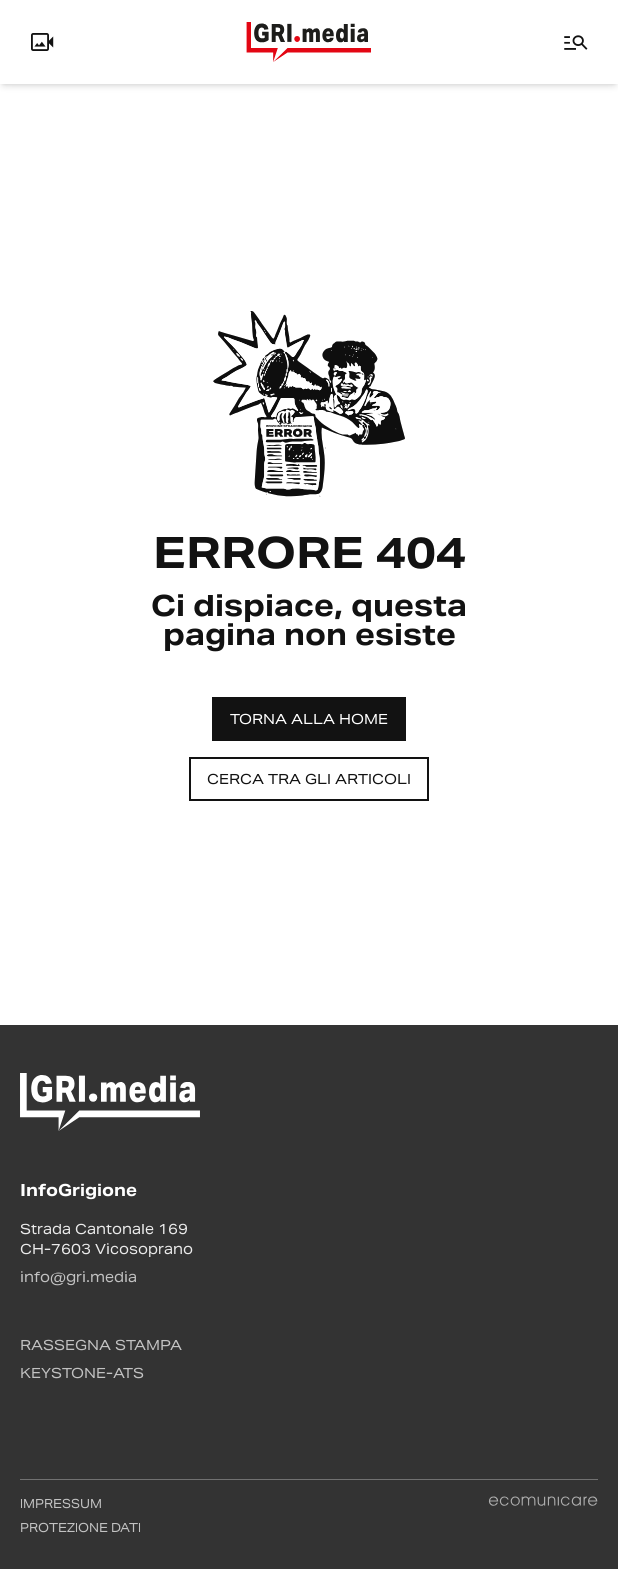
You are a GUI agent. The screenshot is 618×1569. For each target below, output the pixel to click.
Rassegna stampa (101, 1345)
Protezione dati (80, 1527)
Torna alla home (309, 719)
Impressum (61, 1503)
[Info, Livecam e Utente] (42, 42)
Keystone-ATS (82, 1373)
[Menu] (576, 42)
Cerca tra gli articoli (309, 779)
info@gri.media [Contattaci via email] (78, 1277)
